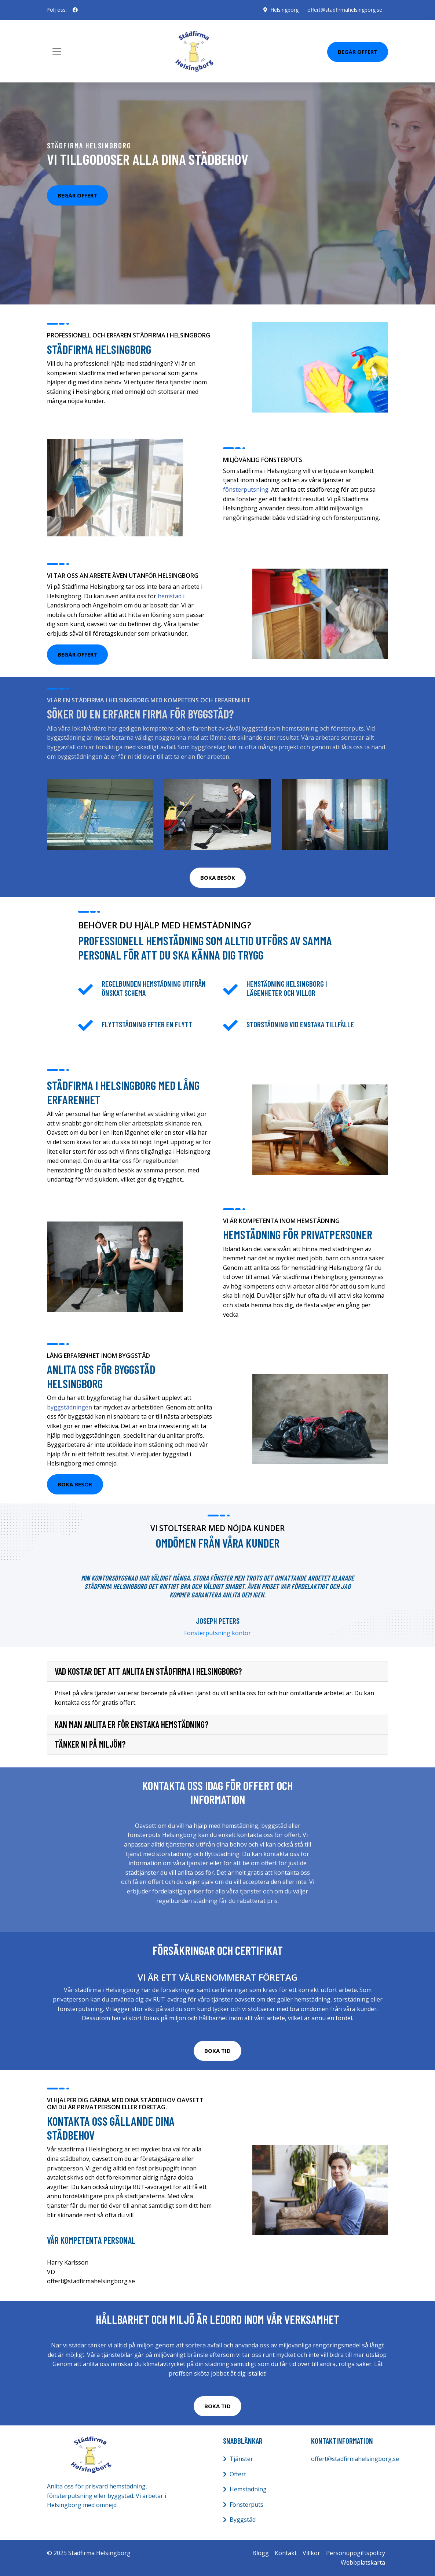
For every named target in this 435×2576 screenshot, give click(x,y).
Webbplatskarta (363, 2562)
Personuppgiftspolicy (355, 2553)
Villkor (311, 2553)
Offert (238, 2474)
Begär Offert (357, 51)
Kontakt (286, 2553)
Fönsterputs (246, 2505)
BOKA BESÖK (217, 877)
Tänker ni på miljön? (90, 1744)
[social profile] (75, 10)
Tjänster (241, 2459)
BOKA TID (217, 2050)
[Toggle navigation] (57, 51)
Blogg (260, 2553)
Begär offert (77, 195)
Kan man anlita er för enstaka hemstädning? (131, 1724)
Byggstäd (243, 2520)
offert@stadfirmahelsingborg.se (344, 9)
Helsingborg (284, 9)
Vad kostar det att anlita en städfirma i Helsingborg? (148, 1671)
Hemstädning (248, 2489)
